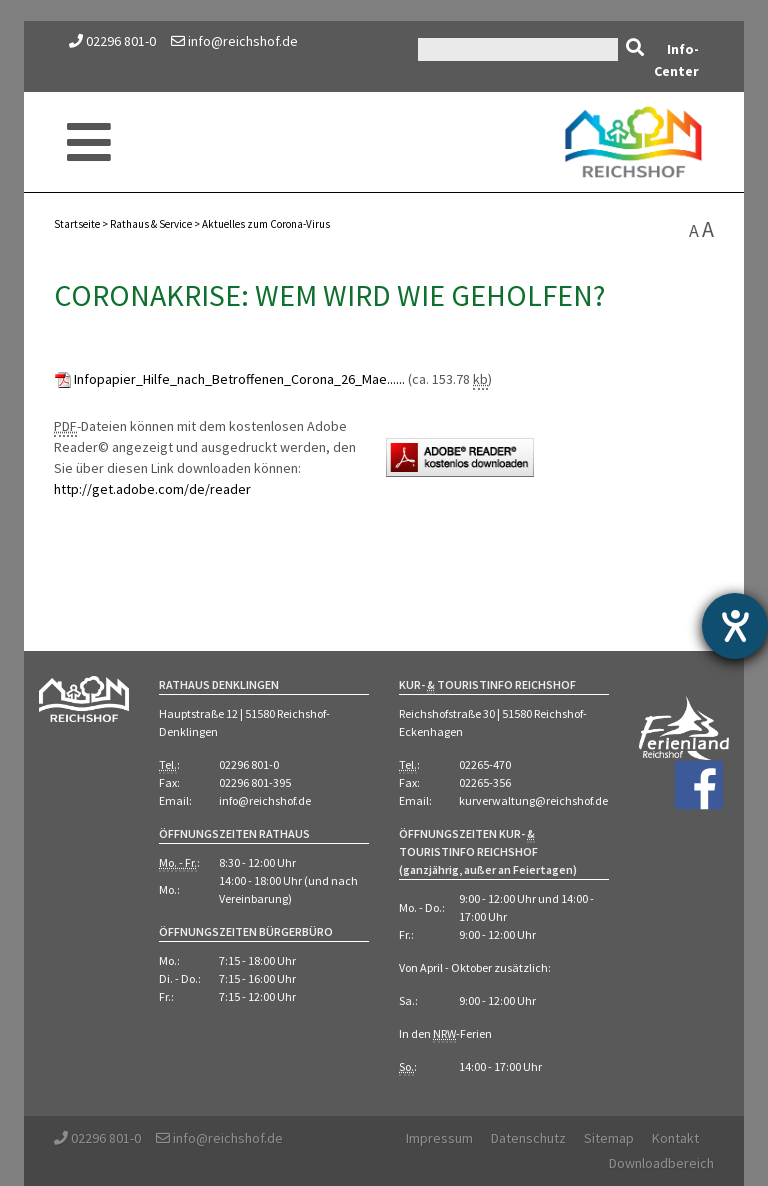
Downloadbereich (661, 1163)
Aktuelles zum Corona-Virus (266, 224)
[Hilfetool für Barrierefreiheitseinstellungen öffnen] (735, 626)
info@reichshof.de (234, 41)
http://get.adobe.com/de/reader (152, 489)
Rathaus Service (151, 224)
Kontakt (675, 1138)
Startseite (77, 224)
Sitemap (609, 1138)
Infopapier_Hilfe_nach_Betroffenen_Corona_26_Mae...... (239, 379)
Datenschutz (528, 1138)
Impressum (439, 1138)
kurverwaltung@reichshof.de (533, 800)
